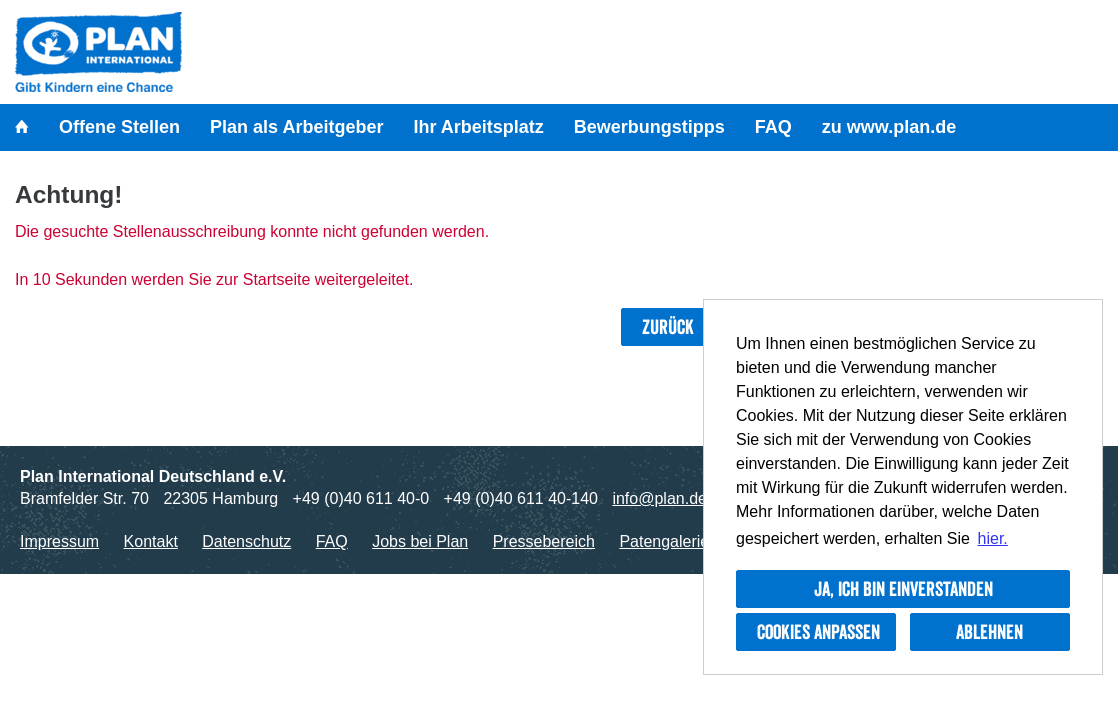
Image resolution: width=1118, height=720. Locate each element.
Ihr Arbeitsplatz (478, 127)
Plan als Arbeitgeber (296, 127)
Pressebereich (544, 541)
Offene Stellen (119, 127)
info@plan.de (659, 498)
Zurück (668, 327)
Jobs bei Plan (420, 541)
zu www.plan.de (889, 127)
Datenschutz (246, 541)
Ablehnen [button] (989, 632)
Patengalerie (664, 541)
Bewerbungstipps (649, 127)
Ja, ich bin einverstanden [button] (903, 589)
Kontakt (151, 541)
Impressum (59, 541)
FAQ (773, 127)
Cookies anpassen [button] (818, 632)
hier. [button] (993, 538)
